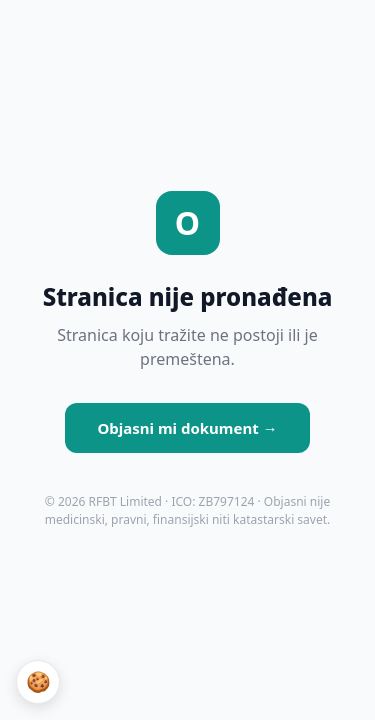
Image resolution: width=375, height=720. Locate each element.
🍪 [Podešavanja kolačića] (38, 682)
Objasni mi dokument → (187, 428)
